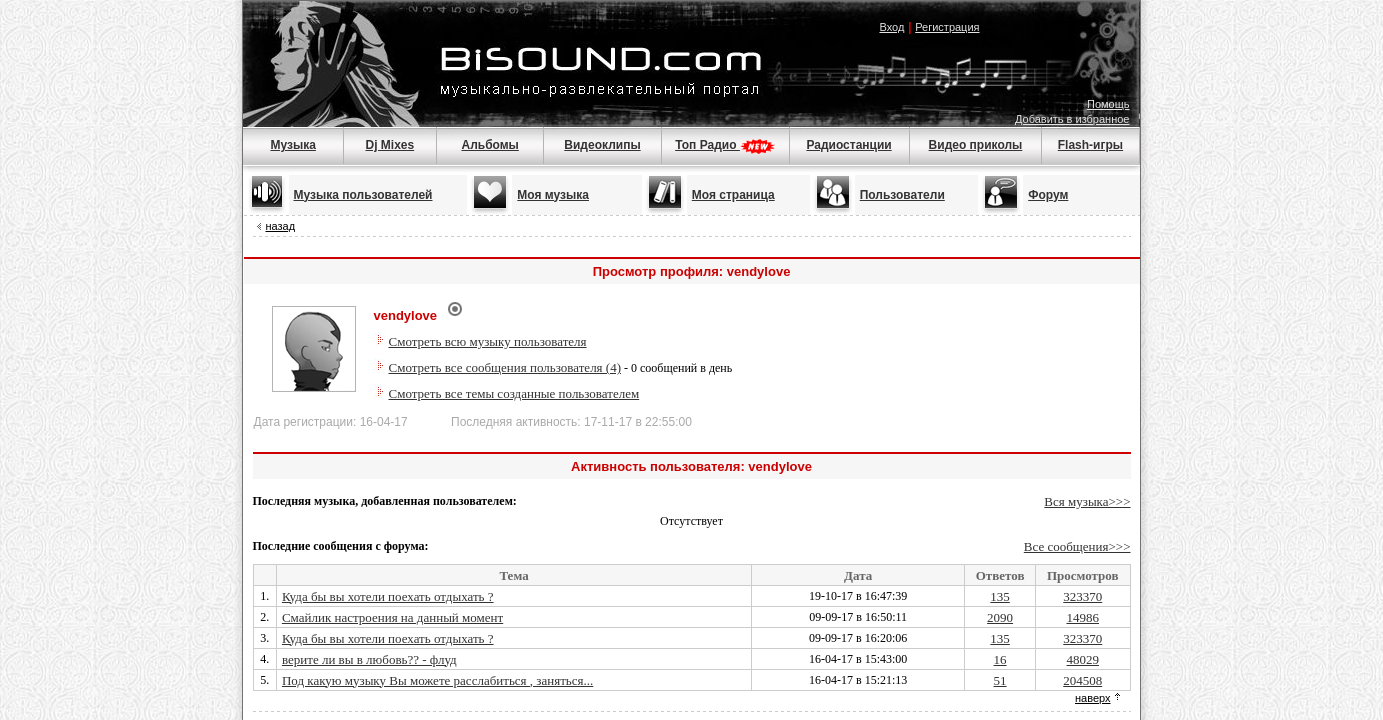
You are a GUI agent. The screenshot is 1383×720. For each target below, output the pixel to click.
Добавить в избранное (1072, 119)
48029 (1082, 659)
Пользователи (902, 195)
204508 (1082, 680)
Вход (891, 27)
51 (1000, 680)
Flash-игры (1090, 145)
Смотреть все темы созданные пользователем (514, 393)
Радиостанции (848, 145)
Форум (1048, 195)
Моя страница (733, 195)
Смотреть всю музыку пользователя (488, 341)
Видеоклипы (602, 145)
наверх (1093, 698)
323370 (1082, 596)
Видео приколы (976, 145)
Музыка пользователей (363, 195)
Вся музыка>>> (1087, 501)
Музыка (292, 145)
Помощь (1108, 104)
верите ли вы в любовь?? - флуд (369, 659)
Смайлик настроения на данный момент (392, 617)
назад (281, 226)
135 (1000, 596)
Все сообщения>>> (1077, 546)
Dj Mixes (390, 145)
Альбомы (489, 145)
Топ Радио (725, 145)
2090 (1000, 617)
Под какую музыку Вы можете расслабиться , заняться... (437, 680)
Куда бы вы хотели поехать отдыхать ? (388, 596)
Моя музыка (553, 195)
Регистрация (947, 27)
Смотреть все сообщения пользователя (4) (505, 367)
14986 (1082, 617)
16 (1000, 659)
